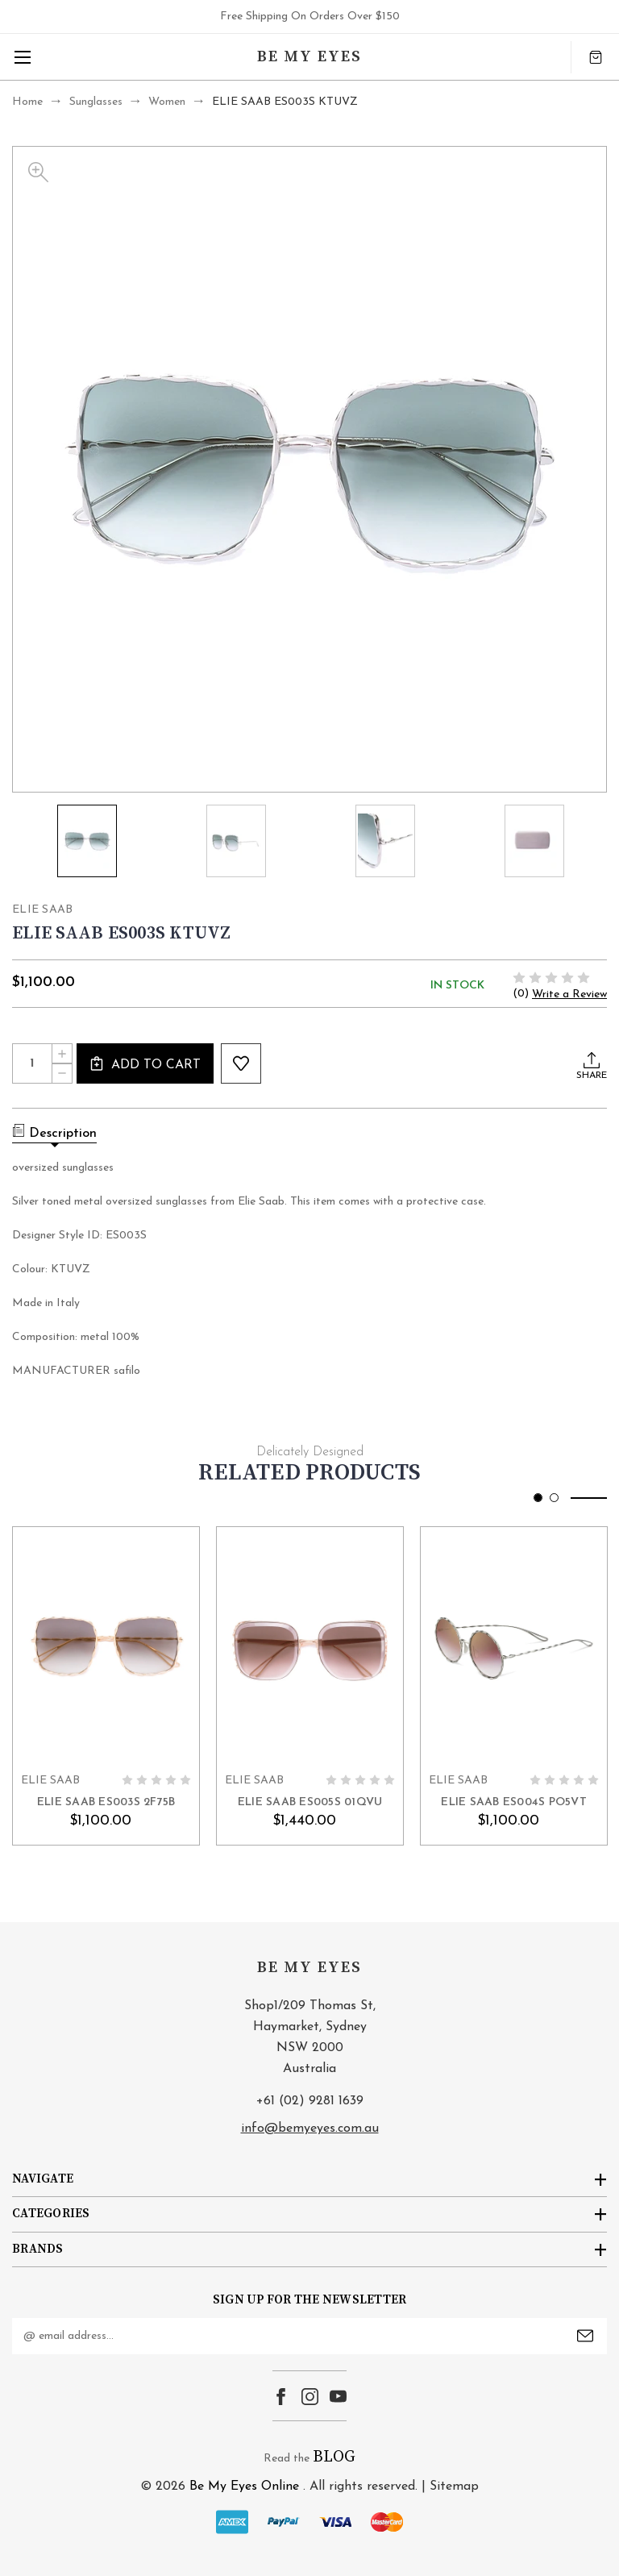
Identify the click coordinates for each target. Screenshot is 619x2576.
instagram (309, 2396)
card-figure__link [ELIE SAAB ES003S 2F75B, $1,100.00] (106, 1645)
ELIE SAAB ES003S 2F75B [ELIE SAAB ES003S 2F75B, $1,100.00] (106, 1802)
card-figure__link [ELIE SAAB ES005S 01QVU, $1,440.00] (310, 1645)
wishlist (241, 1063)
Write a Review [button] (569, 994)
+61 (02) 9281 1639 (310, 2101)
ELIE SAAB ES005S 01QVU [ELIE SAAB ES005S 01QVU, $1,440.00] (310, 1802)
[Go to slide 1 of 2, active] (538, 1497)
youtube (338, 2396)
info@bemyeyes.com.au (310, 2128)
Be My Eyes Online (244, 2486)
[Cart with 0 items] (595, 57)
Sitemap (454, 2486)
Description (54, 1132)
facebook (280, 2396)
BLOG (334, 2457)
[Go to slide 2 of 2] (554, 1497)
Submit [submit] (585, 2336)
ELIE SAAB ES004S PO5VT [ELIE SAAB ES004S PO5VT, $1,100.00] (514, 1802)
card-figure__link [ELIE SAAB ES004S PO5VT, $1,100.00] (513, 1645)
